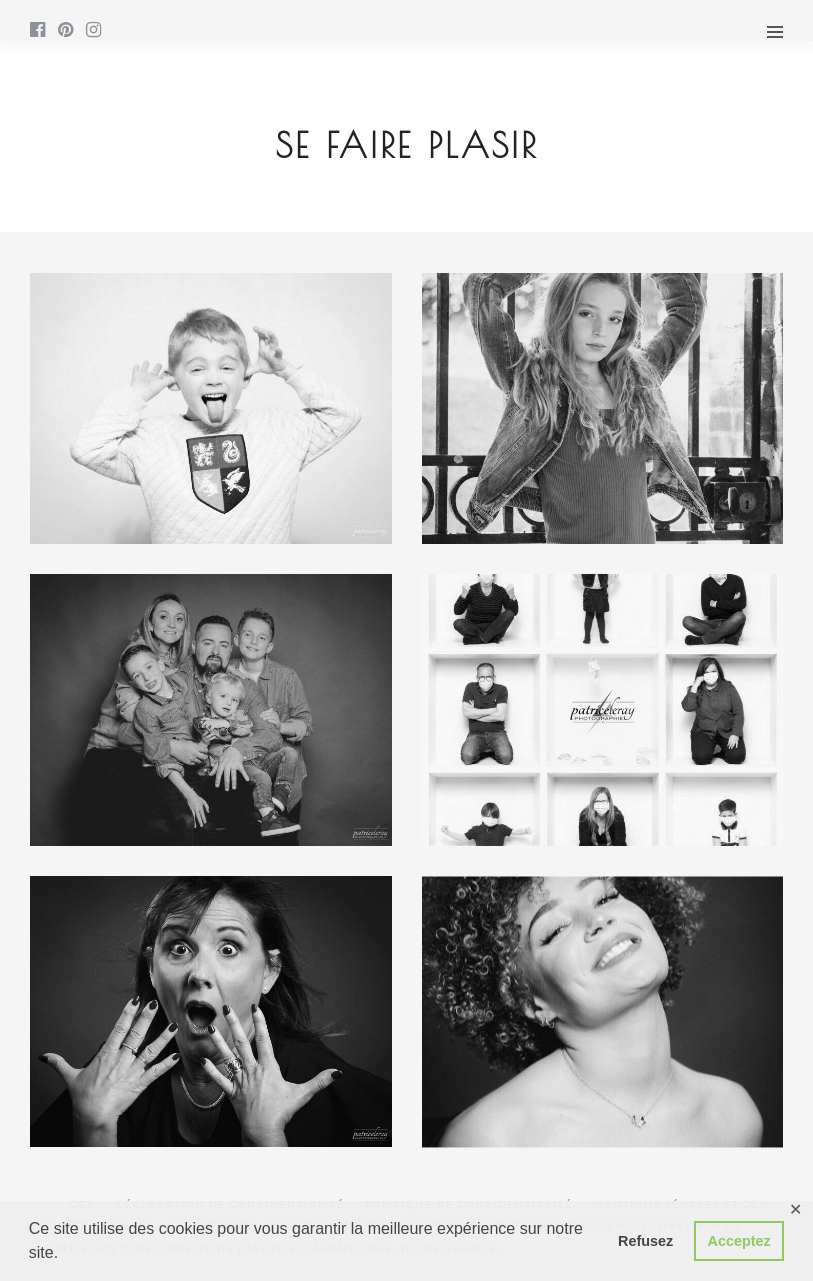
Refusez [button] (645, 1241)
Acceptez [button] (739, 1241)
